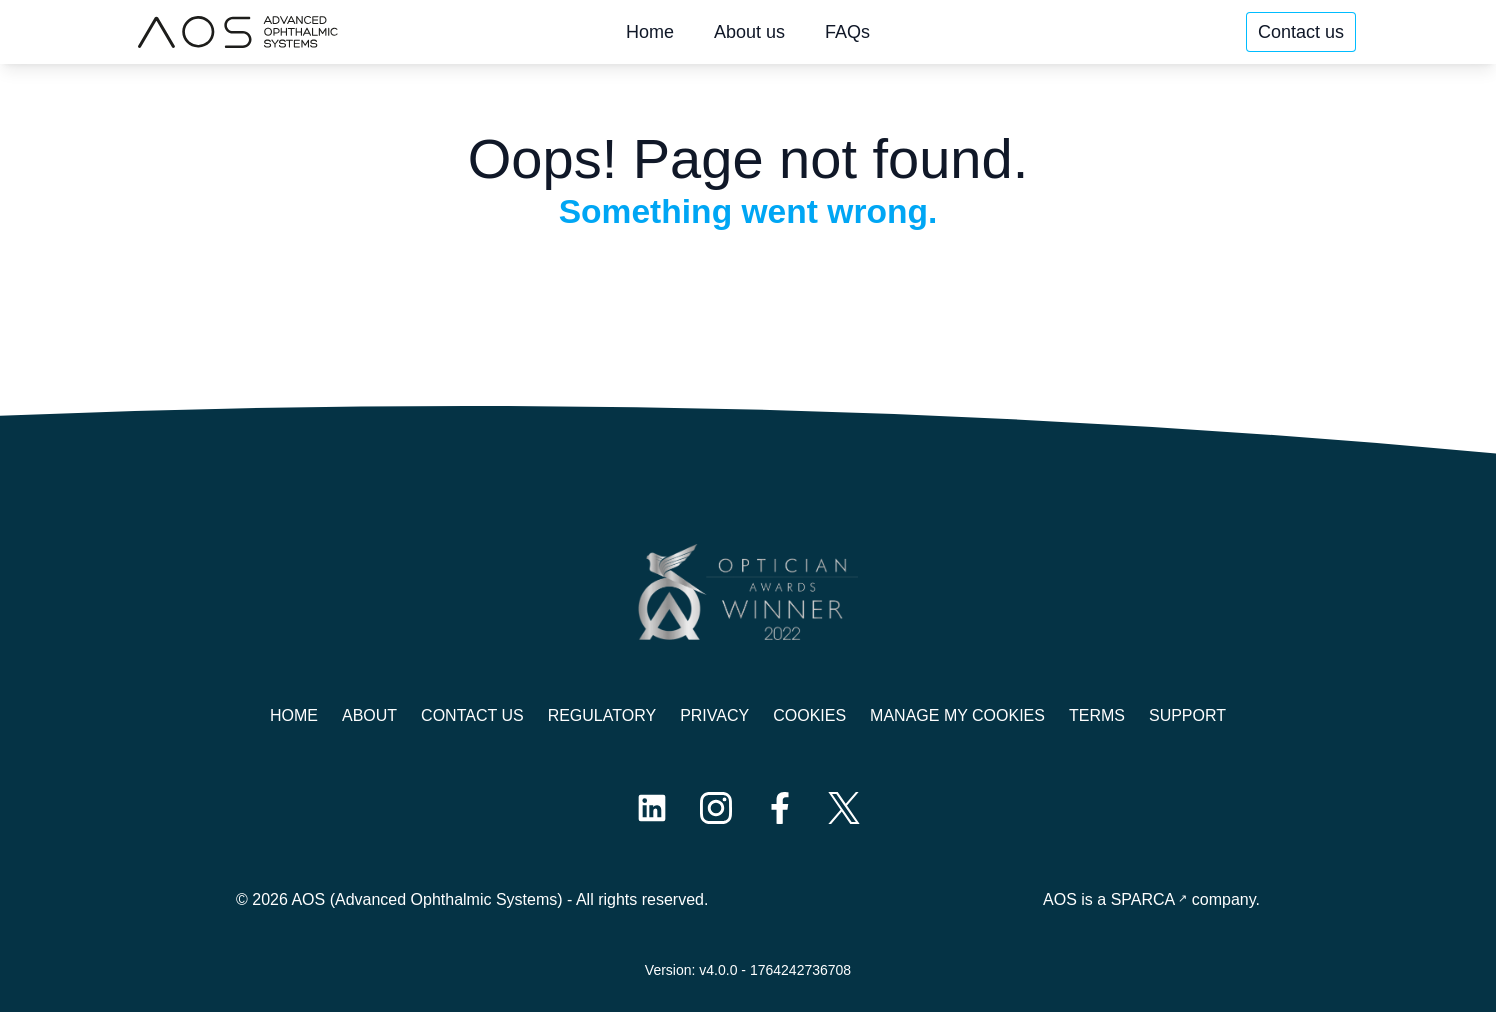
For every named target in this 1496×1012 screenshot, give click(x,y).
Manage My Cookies (957, 715)
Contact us (1301, 32)
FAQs (847, 32)
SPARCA (1143, 899)
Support (1187, 715)
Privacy (714, 715)
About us (749, 32)
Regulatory (602, 715)
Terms (1097, 715)
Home (650, 32)
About (369, 715)
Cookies (809, 715)
